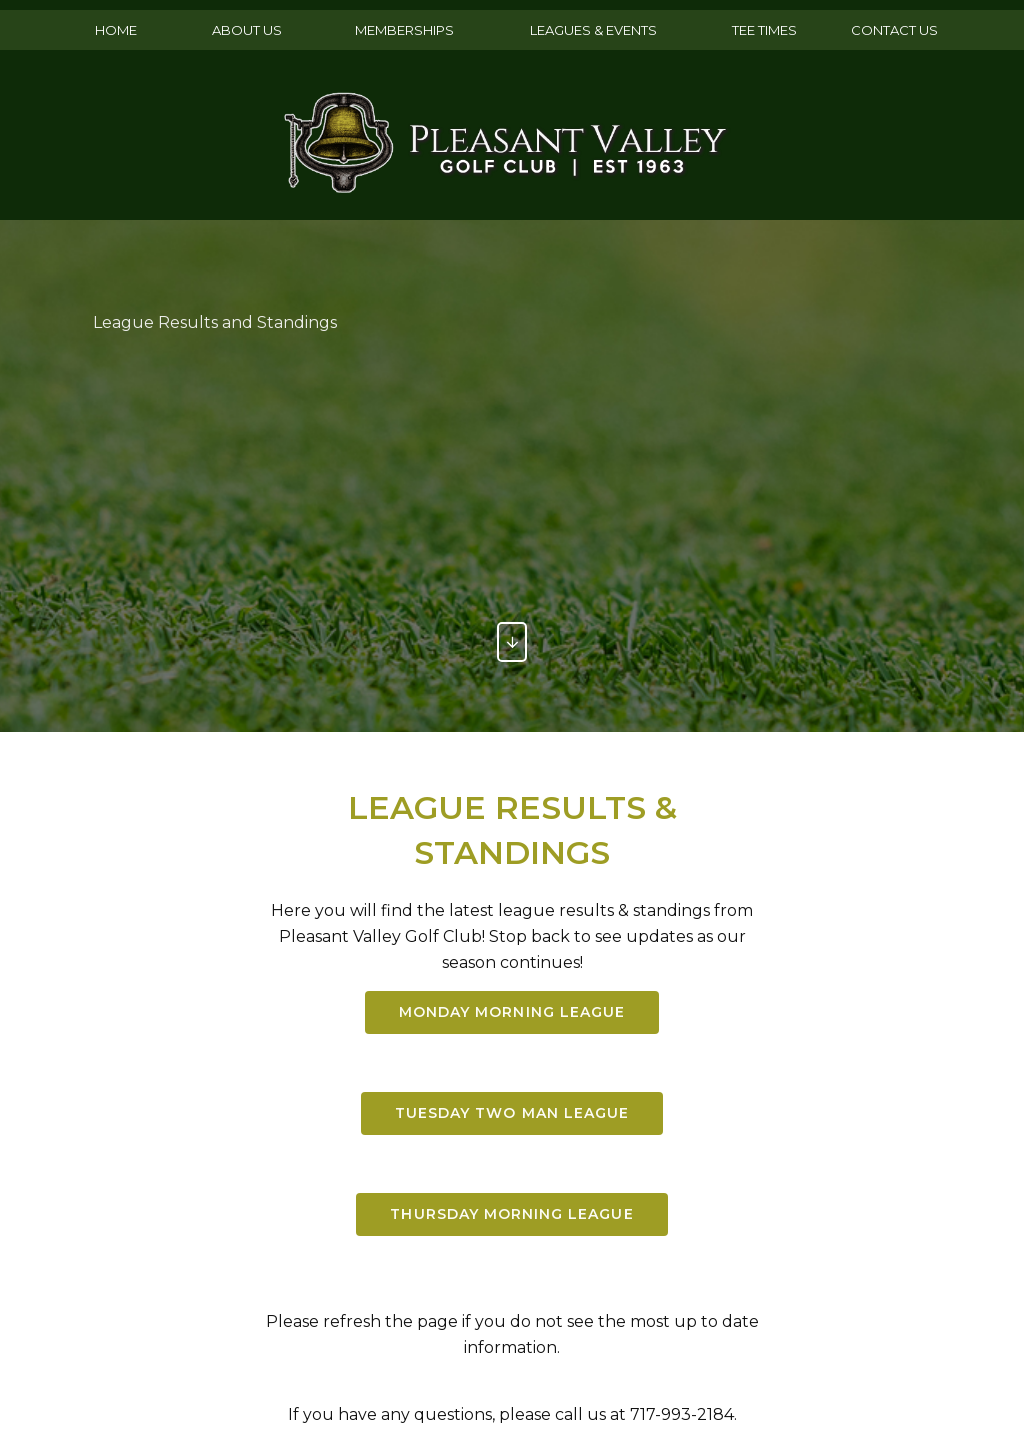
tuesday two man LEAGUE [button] (512, 1116)
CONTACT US (894, 30)
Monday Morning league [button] (512, 1013)
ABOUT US (247, 30)
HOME (116, 30)
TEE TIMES (764, 30)
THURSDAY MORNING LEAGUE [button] (511, 1218)
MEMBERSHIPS (404, 30)
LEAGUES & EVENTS (593, 30)
